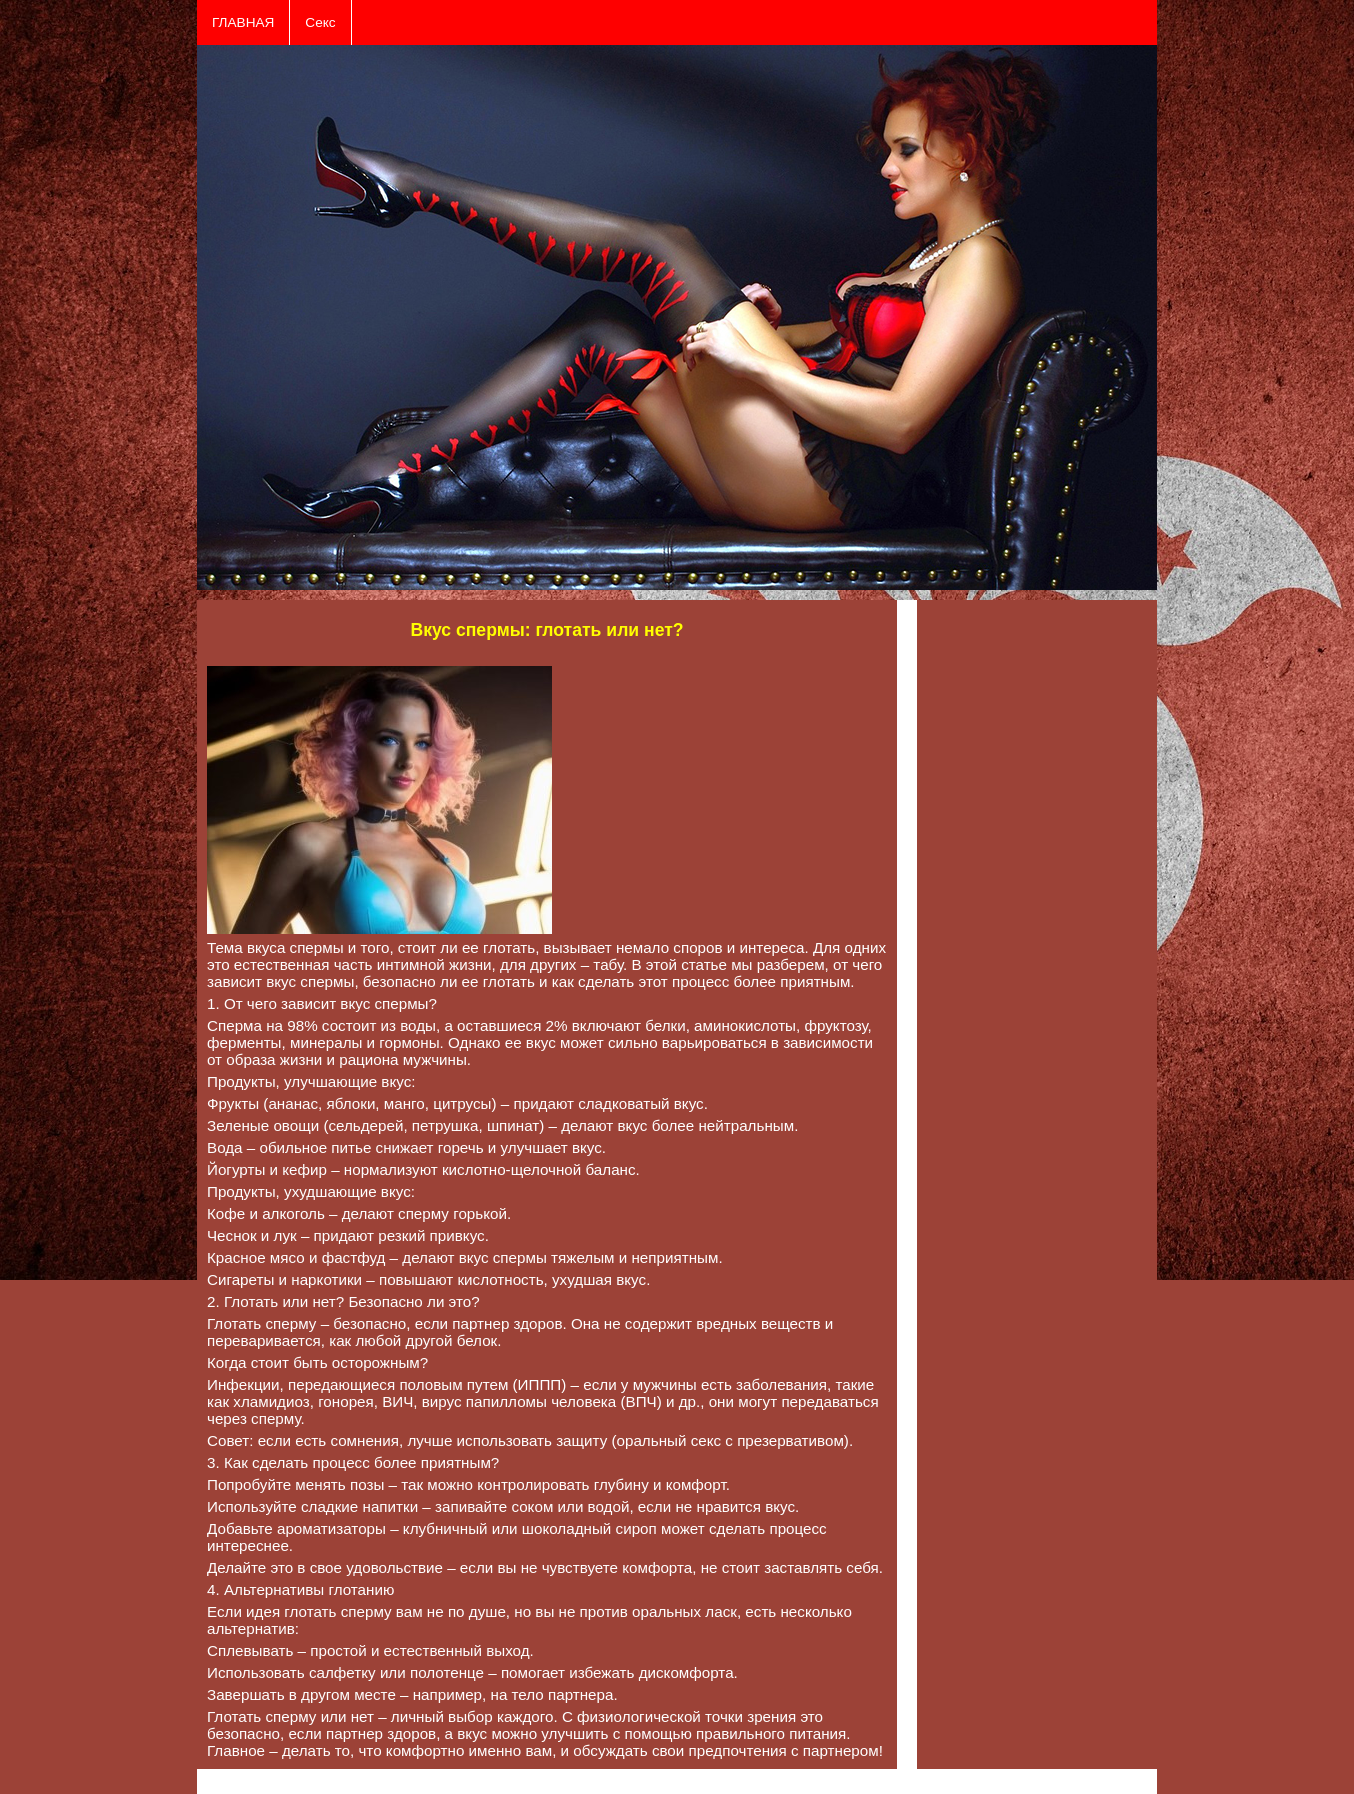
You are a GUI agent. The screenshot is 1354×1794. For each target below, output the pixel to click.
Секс (320, 22)
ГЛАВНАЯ (243, 22)
